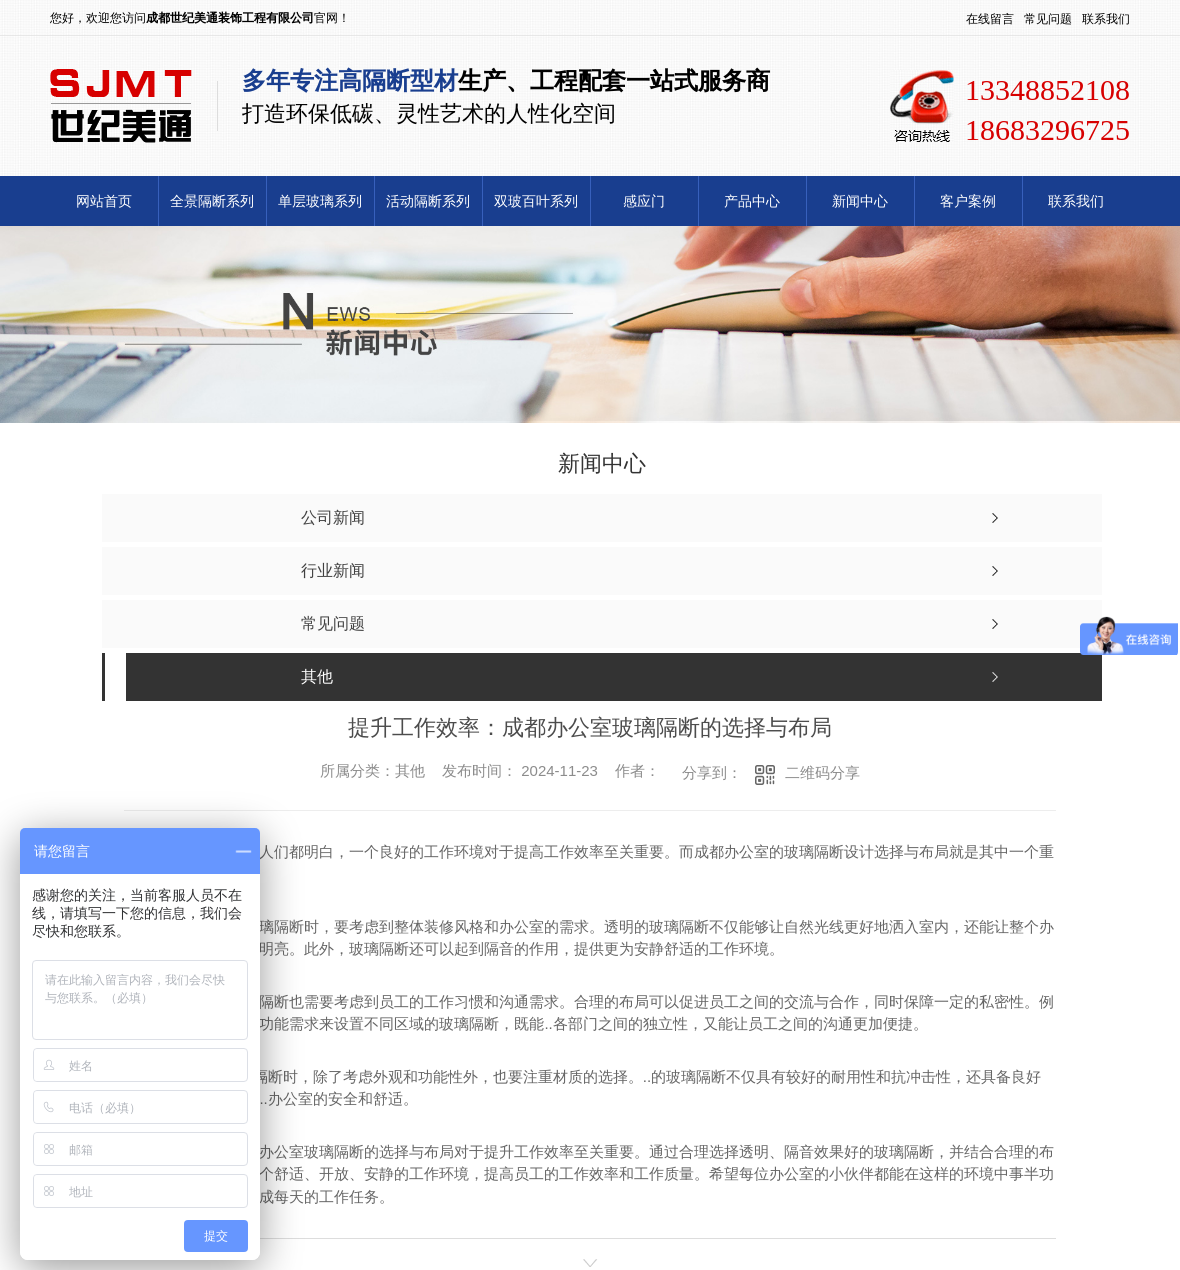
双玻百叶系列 (536, 201)
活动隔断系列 (428, 201)
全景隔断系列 (212, 201)
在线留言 (990, 19)
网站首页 (104, 201)
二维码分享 (822, 772)
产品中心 (752, 201)
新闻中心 (860, 201)
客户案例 (968, 201)
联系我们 (1106, 19)
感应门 (644, 201)
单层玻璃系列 (320, 201)
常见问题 (1048, 19)
